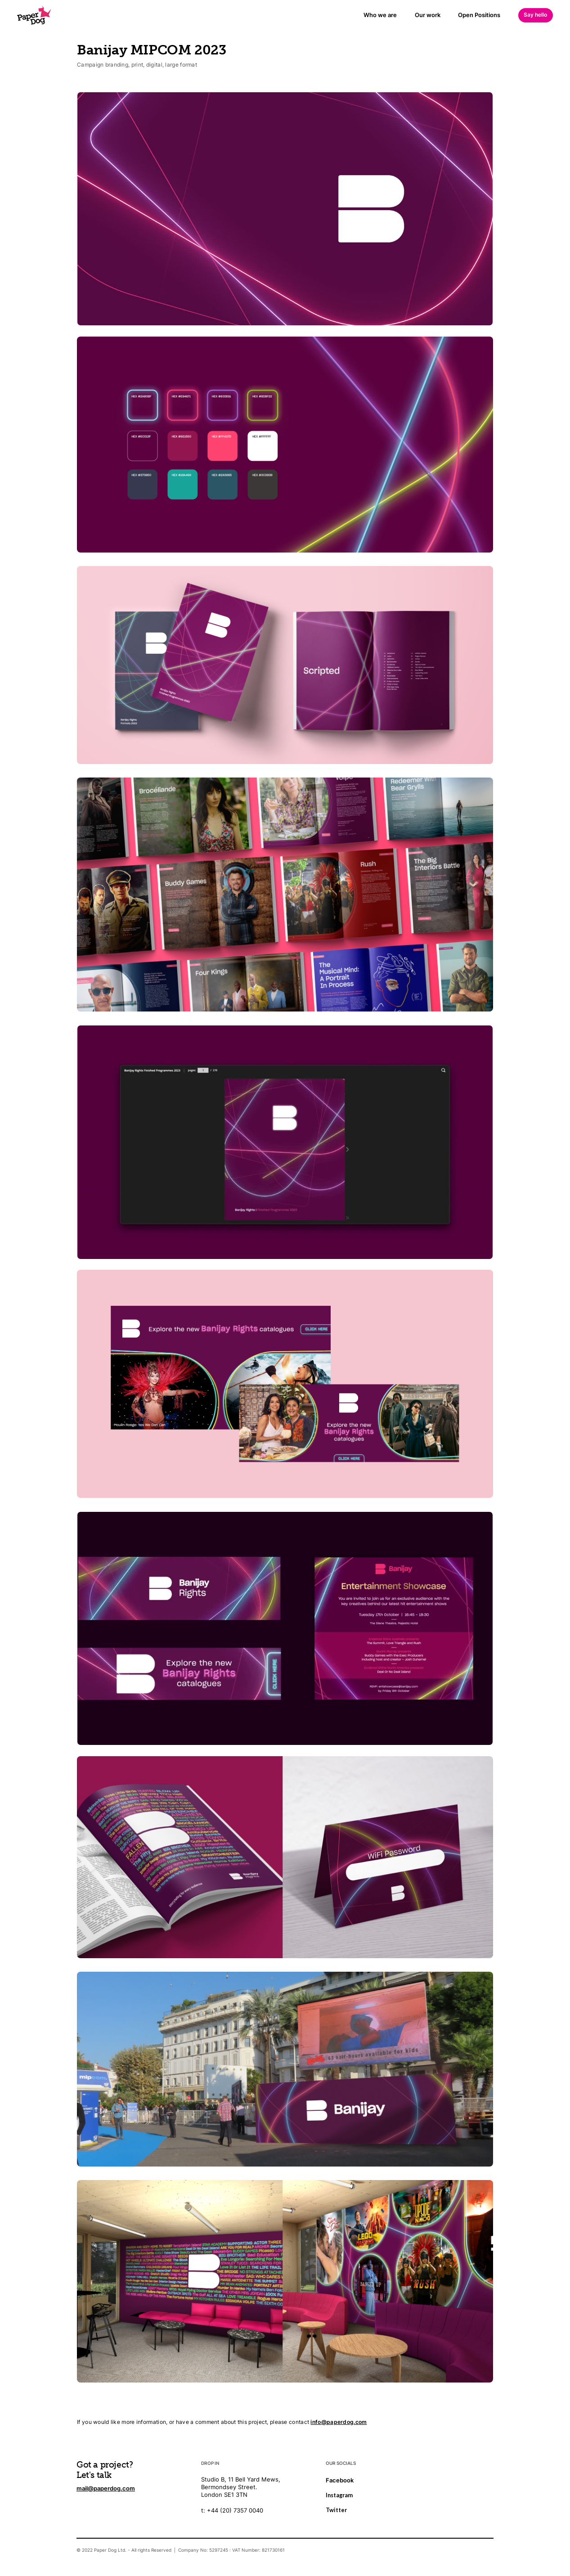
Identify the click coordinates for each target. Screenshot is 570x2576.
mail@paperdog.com (105, 2488)
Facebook (340, 2480)
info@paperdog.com (338, 2422)
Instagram (339, 2495)
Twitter (336, 2509)
